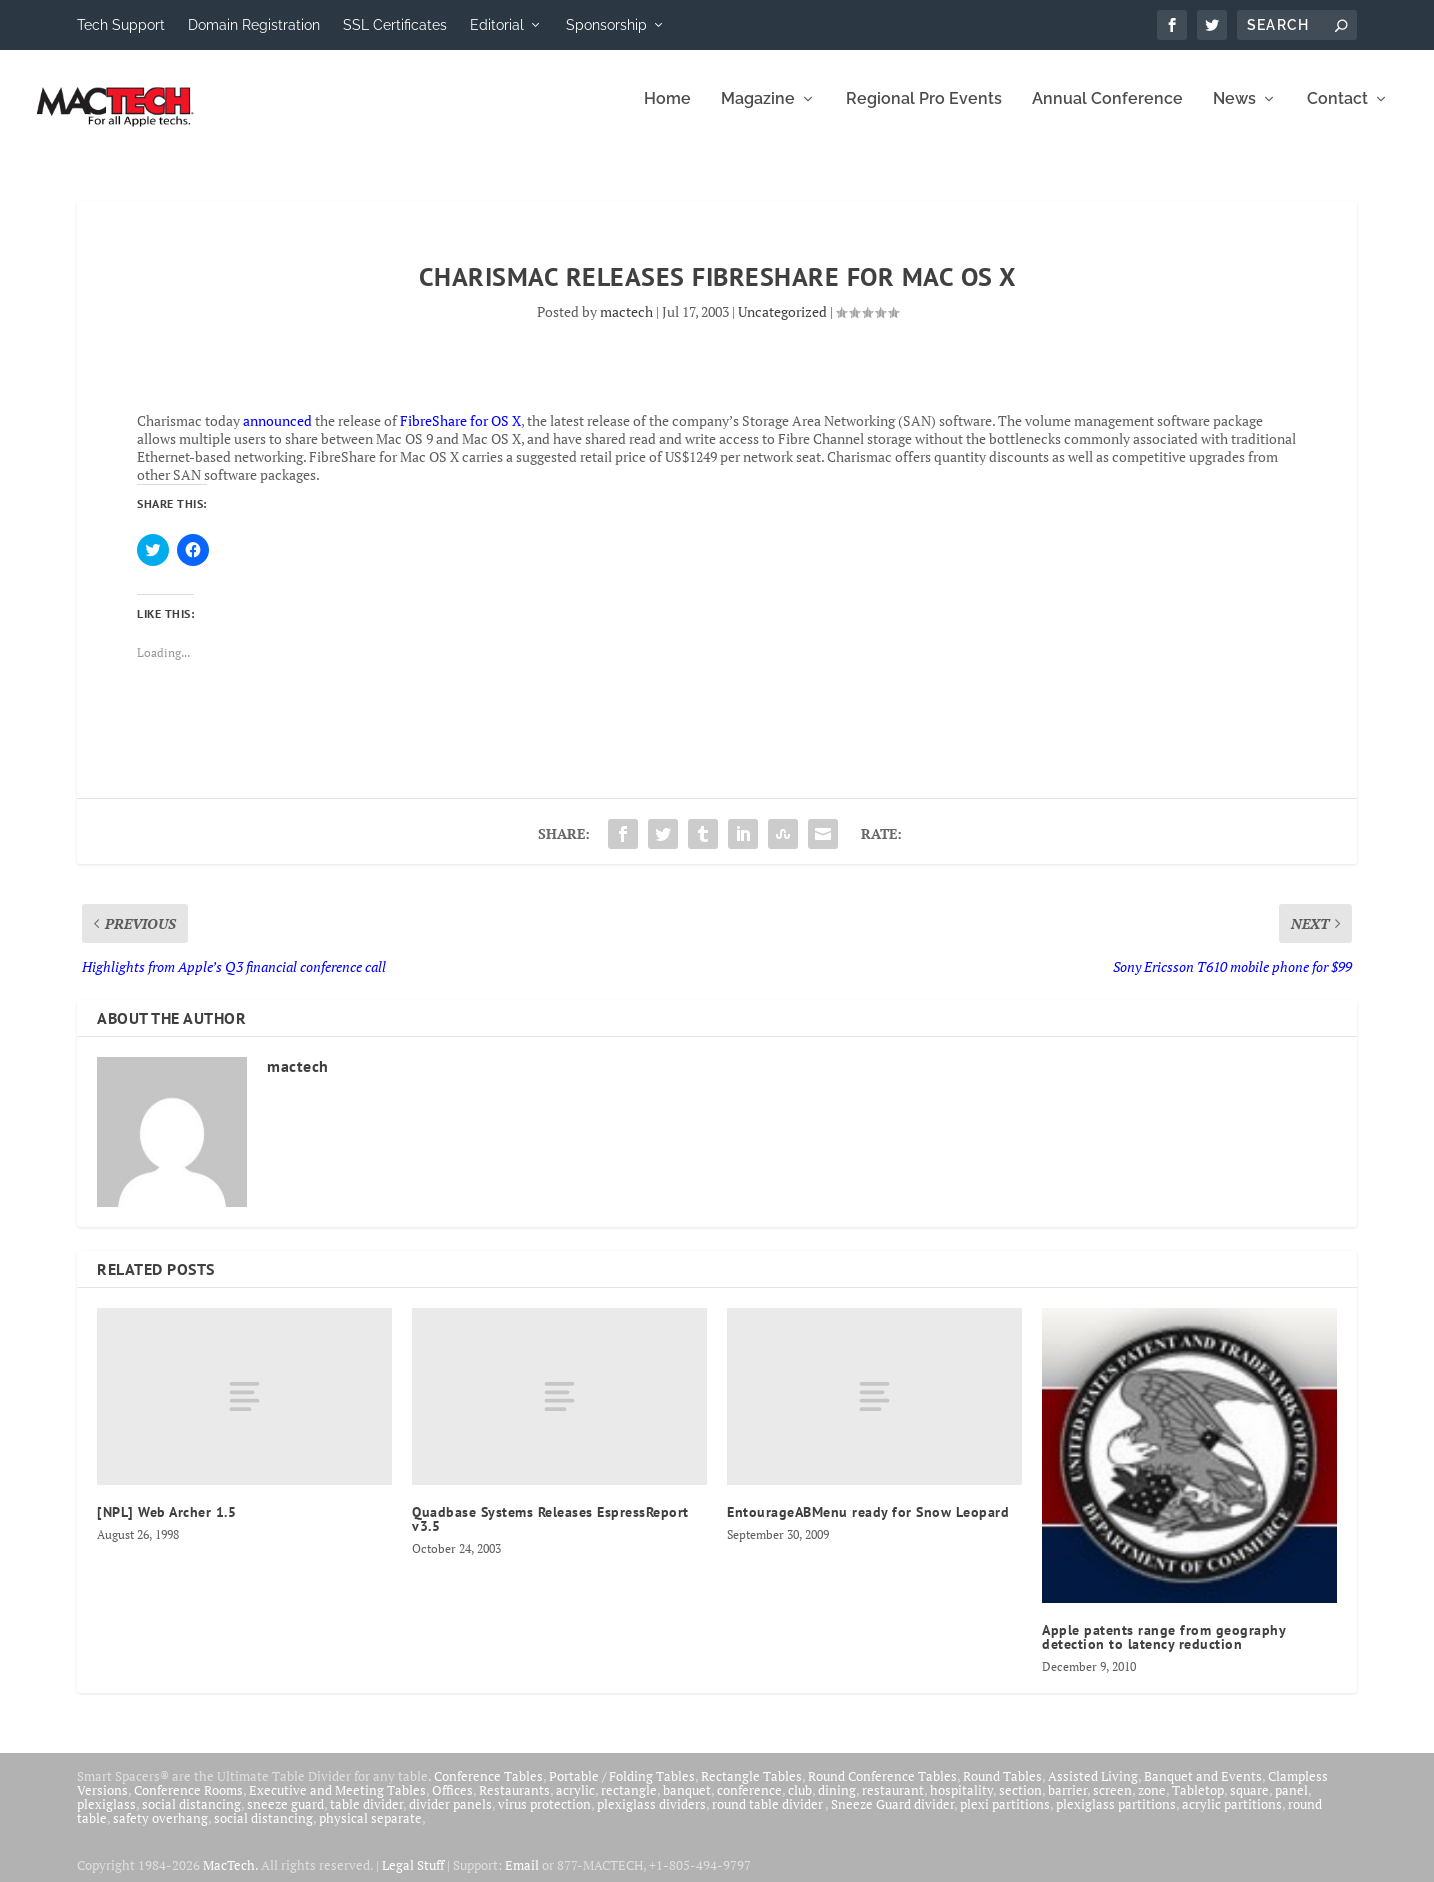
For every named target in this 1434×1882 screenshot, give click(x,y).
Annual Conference (1107, 112)
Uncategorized (782, 324)
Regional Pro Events (924, 112)
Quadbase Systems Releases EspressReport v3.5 (550, 1532)
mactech (626, 324)
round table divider (768, 1817)
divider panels (450, 1817)
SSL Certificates (395, 25)
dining (837, 1803)
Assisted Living (1093, 1789)
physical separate (370, 1831)
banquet (687, 1803)
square (1249, 1803)
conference (749, 1803)
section (1020, 1803)
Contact (1337, 112)
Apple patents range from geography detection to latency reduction (1163, 1650)
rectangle (629, 1803)
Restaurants (514, 1803)
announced (277, 432)
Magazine (758, 112)
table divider (366, 1817)
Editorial (497, 25)
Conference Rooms (188, 1803)
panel (1291, 1803)
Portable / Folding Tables (622, 1789)
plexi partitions (1005, 1817)
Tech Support (121, 25)
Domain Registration (254, 25)
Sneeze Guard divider (892, 1817)
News (1234, 112)
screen (1112, 1803)
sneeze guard (285, 1817)
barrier (1067, 1803)
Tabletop (1198, 1803)
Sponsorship (606, 25)
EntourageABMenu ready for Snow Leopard (868, 1525)
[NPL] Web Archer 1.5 (166, 1525)
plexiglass (106, 1817)
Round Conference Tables (882, 1789)
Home (667, 112)
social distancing (191, 1817)
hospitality (961, 1803)
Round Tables (1002, 1789)
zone (1152, 1803)
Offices (452, 1803)
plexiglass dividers (651, 1817)
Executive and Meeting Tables (337, 1803)
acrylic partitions (1232, 1817)
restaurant (893, 1803)
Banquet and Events (1203, 1789)
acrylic (575, 1803)
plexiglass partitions (1116, 1817)
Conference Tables (488, 1789)
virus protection (544, 1817)
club (800, 1803)
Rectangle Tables (751, 1789)
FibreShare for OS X (460, 432)
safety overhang (160, 1831)
